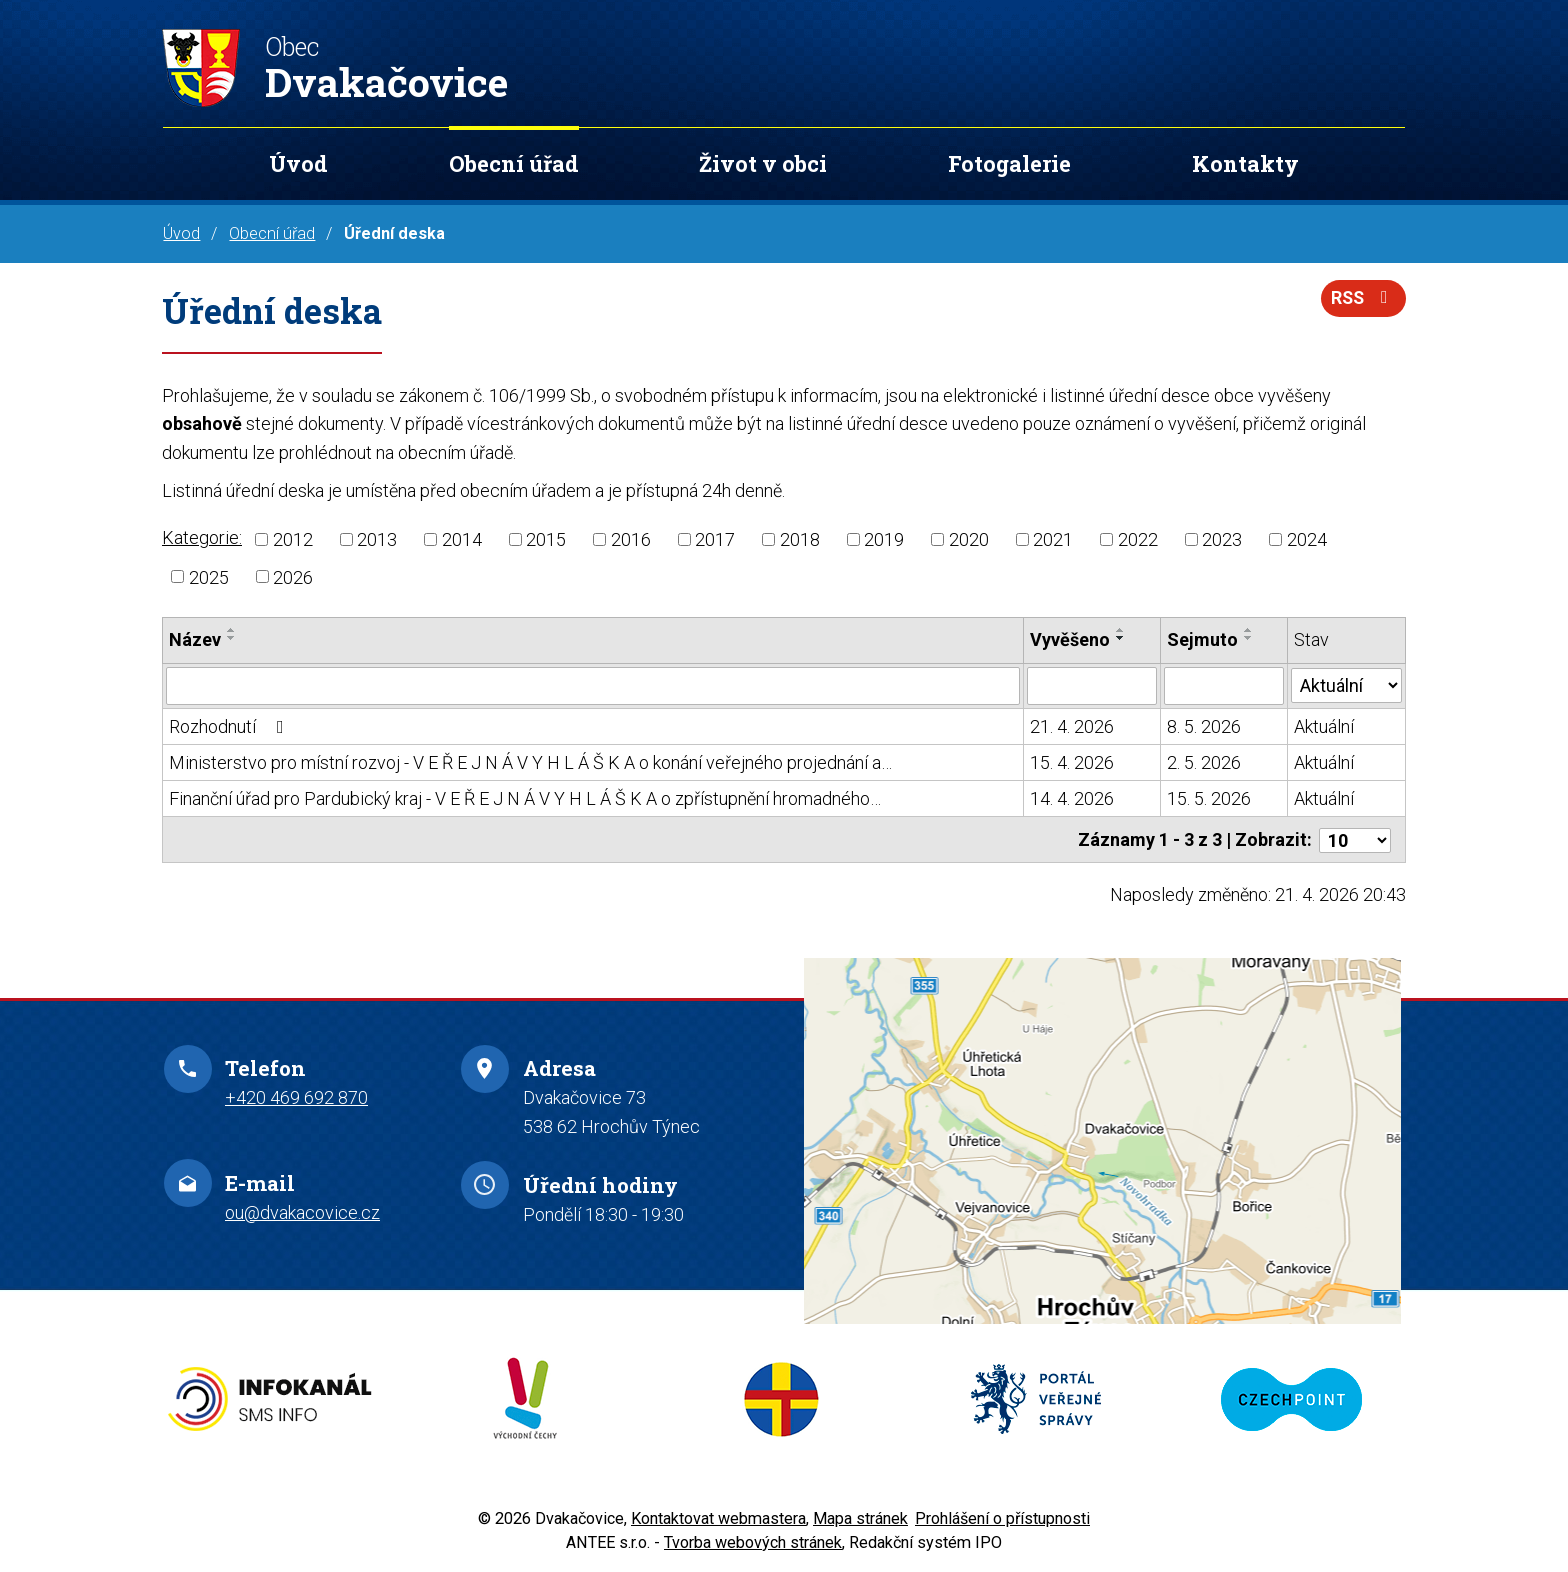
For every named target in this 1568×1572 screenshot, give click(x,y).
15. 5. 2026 (1209, 798)
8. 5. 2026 (1204, 726)
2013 (377, 539)
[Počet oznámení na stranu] (1355, 838)
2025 (209, 576)
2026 (293, 576)
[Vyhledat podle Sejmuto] (1223, 686)
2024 (1307, 539)
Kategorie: (202, 537)
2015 (546, 539)
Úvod (298, 163)
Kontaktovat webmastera (718, 1516)
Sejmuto (1202, 639)
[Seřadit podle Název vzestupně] (232, 630)
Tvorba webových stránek (753, 1540)
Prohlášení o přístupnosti (1002, 1516)
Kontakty (1245, 163)
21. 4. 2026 (1072, 726)
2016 (631, 539)
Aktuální (1324, 726)
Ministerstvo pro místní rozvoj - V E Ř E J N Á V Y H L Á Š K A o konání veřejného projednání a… (530, 762)
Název (195, 639)
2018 (800, 539)
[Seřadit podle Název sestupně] (232, 638)
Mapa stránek (860, 1516)
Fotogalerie (1009, 163)
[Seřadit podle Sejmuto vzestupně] (1249, 630)
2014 (462, 539)
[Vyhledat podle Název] (593, 686)
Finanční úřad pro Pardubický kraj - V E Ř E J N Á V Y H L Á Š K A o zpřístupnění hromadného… (525, 798)
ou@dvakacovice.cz (302, 1210)
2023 (1222, 539)
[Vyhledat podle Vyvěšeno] (1092, 686)
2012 (293, 539)
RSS (1362, 300)
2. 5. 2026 (1204, 762)
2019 (884, 539)
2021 (1053, 539)
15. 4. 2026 (1072, 762)
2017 (715, 539)
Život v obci (763, 163)
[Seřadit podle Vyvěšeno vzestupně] (1121, 630)
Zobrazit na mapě (1102, 1139)
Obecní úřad (514, 163)
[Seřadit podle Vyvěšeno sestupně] (1121, 638)
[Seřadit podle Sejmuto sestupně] (1249, 638)
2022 (1138, 539)
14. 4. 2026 (1072, 798)
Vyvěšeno (1070, 639)
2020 (969, 539)
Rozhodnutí (230, 726)
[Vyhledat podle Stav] (1346, 684)
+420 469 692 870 (296, 1096)
